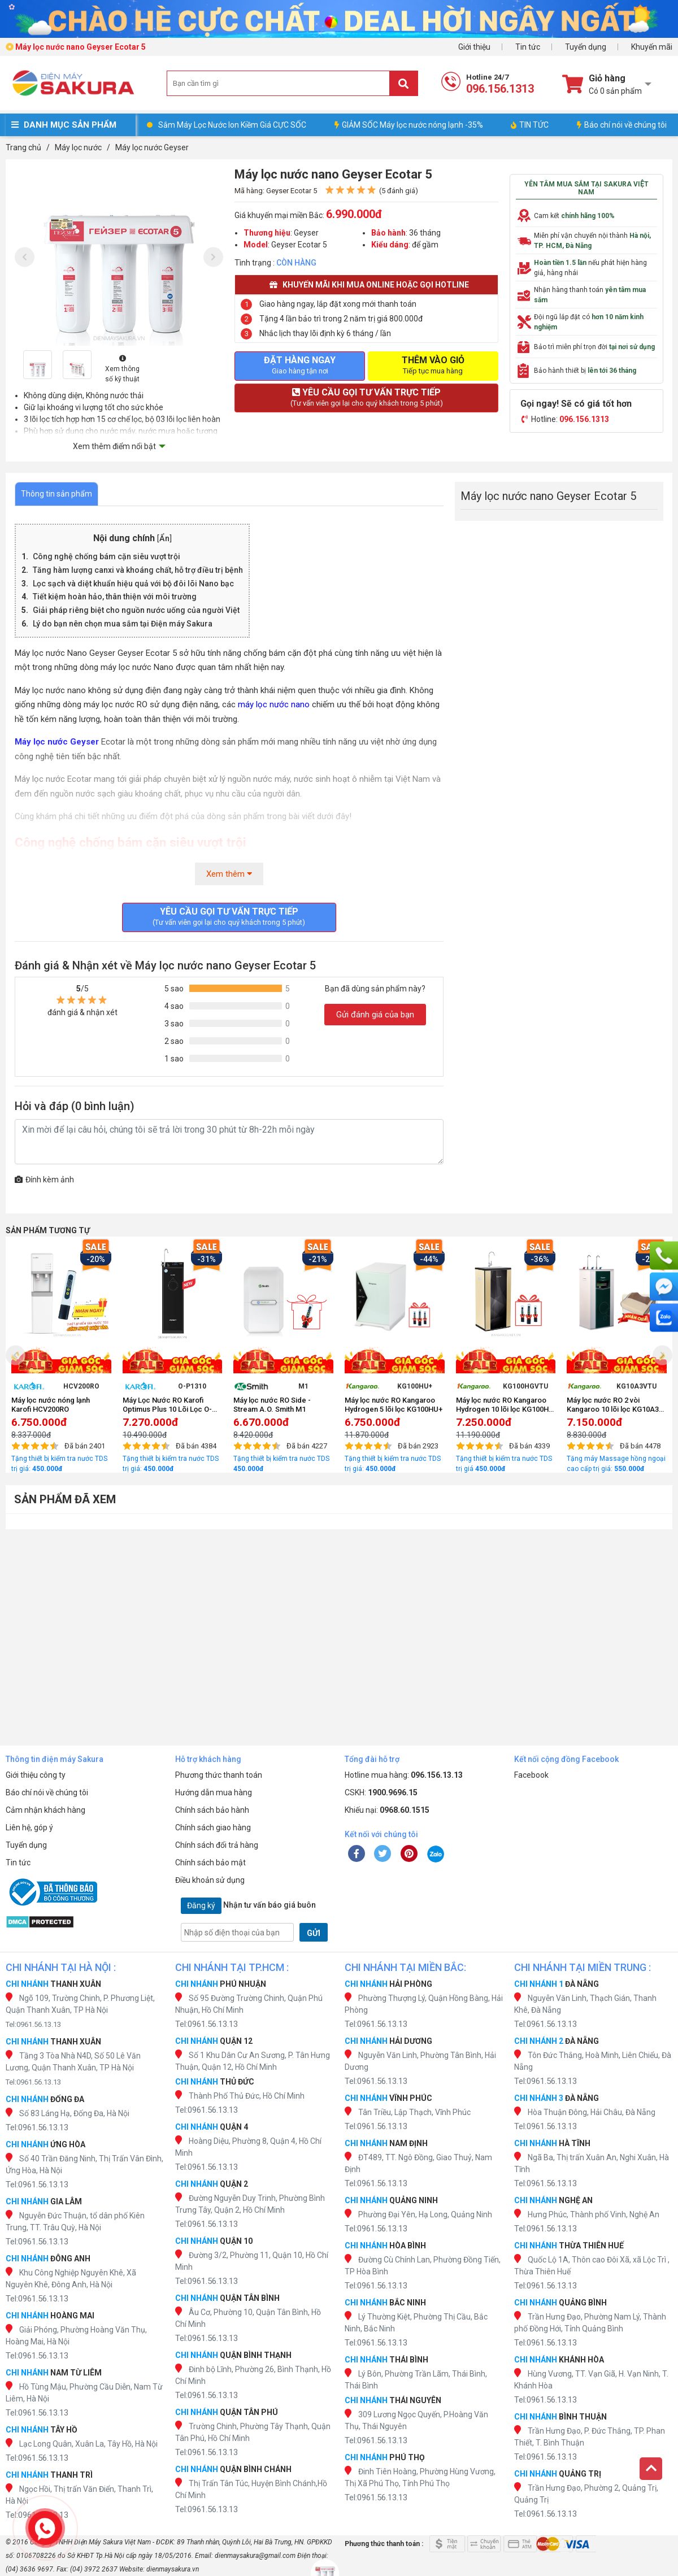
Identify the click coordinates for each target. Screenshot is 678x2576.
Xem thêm (229, 874)
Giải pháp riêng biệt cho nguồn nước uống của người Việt (136, 610)
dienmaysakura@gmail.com (255, 2556)
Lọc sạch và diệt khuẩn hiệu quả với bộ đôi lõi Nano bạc (133, 583)
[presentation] (24, 257)
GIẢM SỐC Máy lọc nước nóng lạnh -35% (408, 124)
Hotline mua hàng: (404, 1774)
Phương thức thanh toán (218, 1774)
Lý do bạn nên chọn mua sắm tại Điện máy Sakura (122, 623)
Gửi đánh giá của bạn (375, 1014)
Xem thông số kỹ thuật (122, 369)
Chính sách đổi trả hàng (216, 1845)
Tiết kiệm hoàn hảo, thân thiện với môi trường (115, 596)
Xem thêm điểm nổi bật (114, 446)
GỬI (313, 1933)
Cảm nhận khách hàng (45, 1809)
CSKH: (381, 1792)
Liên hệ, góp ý (29, 1827)
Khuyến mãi (651, 46)
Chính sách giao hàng (213, 1827)
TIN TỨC (530, 124)
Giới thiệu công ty (36, 1774)
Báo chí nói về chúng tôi (622, 124)
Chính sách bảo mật (210, 1862)
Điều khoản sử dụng (210, 1880)
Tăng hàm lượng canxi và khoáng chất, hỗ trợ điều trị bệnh (138, 570)
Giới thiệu (474, 46)
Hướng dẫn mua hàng (213, 1792)
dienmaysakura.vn (172, 2569)
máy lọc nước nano (275, 704)
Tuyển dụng (585, 46)
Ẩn (164, 538)
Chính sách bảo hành (212, 1809)
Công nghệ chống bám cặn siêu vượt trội (106, 556)
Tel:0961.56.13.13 (33, 2024)
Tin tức (527, 46)
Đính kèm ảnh (44, 1179)
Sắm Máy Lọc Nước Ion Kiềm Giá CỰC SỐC (232, 124)
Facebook (531, 1774)
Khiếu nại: (387, 1809)
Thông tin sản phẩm (56, 493)
